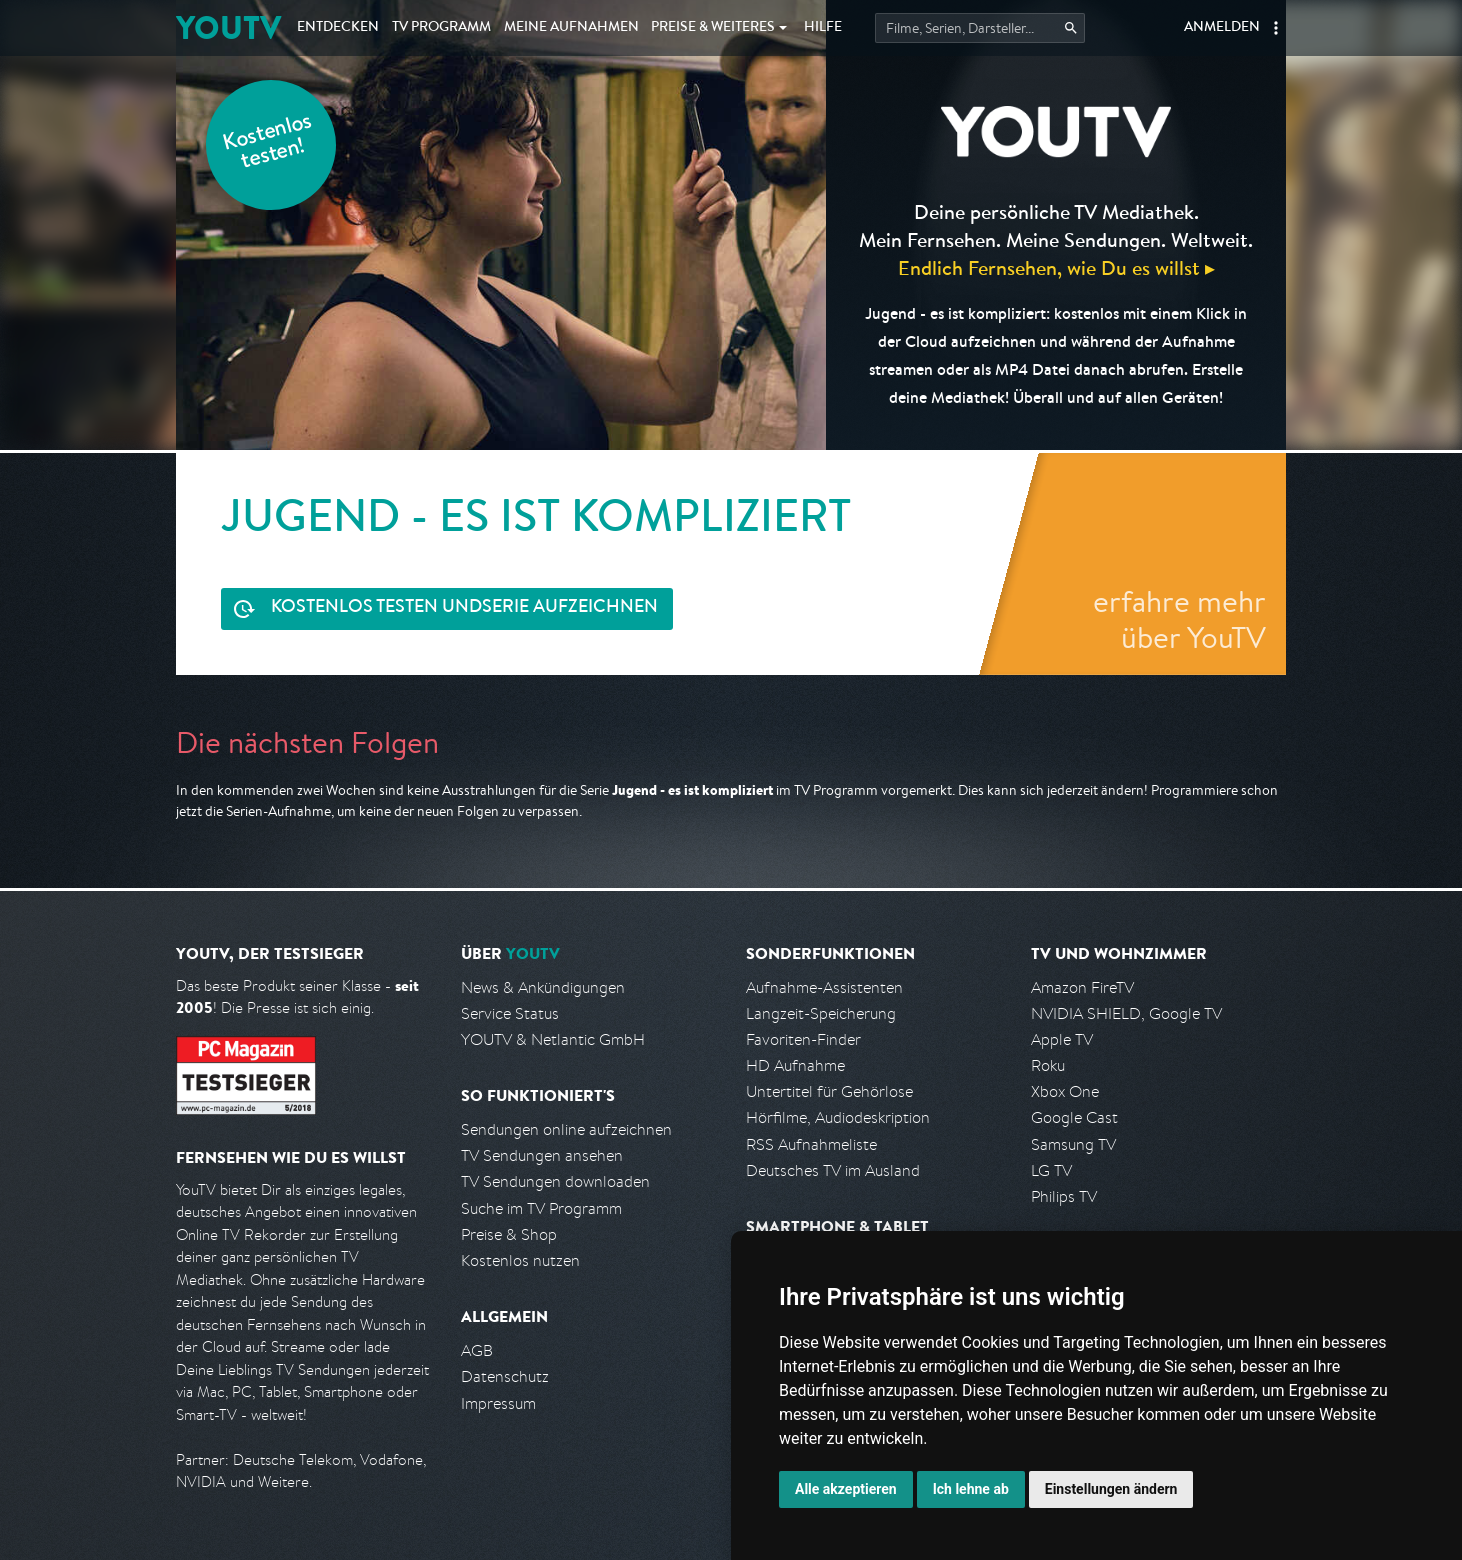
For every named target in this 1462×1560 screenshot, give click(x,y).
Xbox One (1065, 1091)
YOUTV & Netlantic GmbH (553, 1039)
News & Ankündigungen (543, 987)
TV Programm (441, 28)
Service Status (510, 1013)
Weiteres (713, 28)
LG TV (1051, 1170)
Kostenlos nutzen (520, 1260)
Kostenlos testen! (268, 143)
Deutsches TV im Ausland (833, 1170)
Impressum (498, 1403)
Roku (1048, 1065)
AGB (477, 1350)
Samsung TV (1073, 1144)
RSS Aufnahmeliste (811, 1144)
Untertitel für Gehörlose (829, 1091)
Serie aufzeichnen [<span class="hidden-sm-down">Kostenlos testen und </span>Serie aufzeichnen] (464, 608)
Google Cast (1074, 1117)
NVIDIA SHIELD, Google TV (1126, 1013)
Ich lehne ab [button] (971, 1489)
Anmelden (1222, 28)
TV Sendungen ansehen (542, 1155)
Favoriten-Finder (803, 1039)
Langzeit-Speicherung (821, 1013)
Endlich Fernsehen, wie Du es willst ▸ (1056, 267)
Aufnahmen (571, 28)
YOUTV (228, 27)
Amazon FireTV (1082, 987)
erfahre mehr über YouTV (1179, 619)
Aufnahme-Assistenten (824, 987)
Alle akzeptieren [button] (846, 1489)
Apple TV (1062, 1039)
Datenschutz (505, 1376)
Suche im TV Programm (541, 1208)
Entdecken (338, 28)
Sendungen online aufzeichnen (566, 1129)
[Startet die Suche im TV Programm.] (980, 28)
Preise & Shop (509, 1234)
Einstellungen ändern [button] (1111, 1489)
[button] (1276, 28)
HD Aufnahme (795, 1065)
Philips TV (1064, 1196)
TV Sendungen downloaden (555, 1181)
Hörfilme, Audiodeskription (838, 1117)
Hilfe (823, 28)
